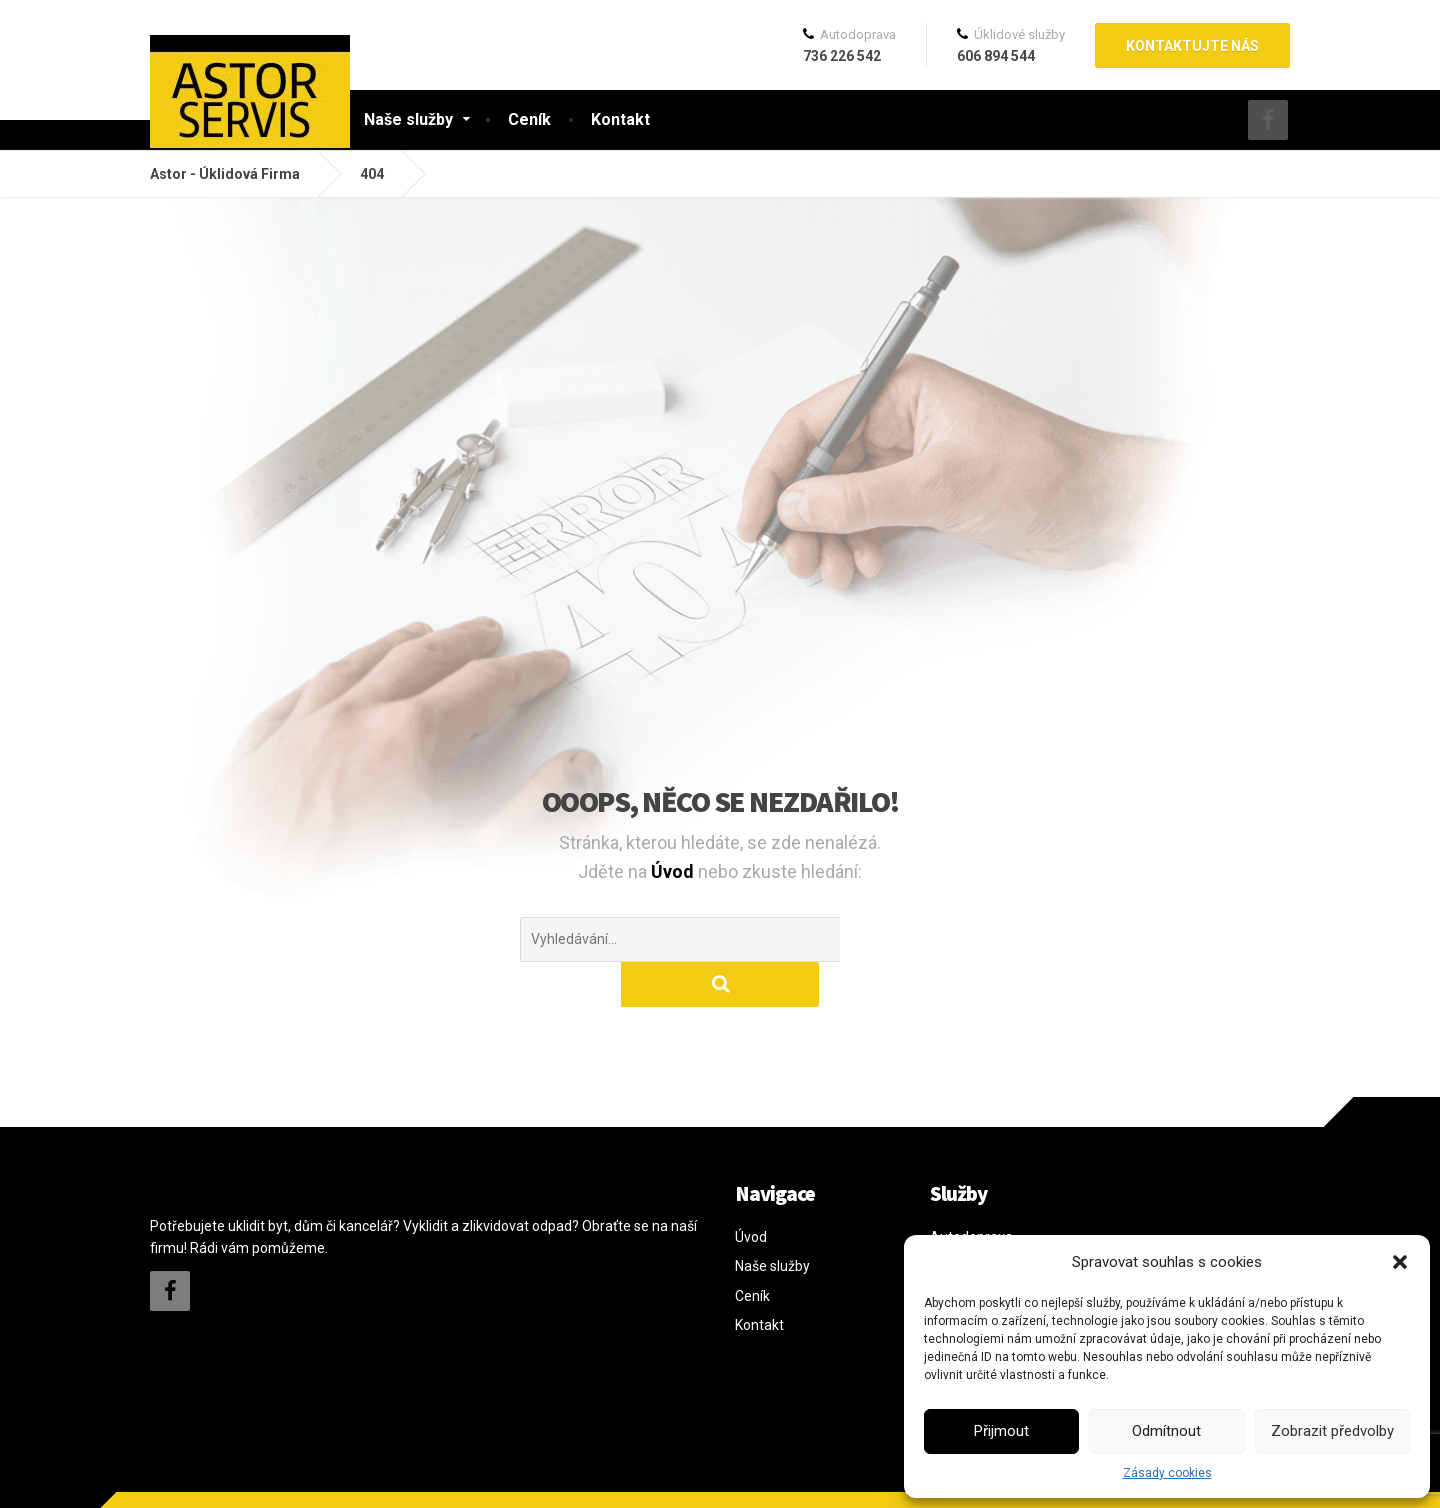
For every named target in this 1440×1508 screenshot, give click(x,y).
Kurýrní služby (973, 1221)
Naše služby (408, 119)
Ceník (529, 119)
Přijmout (1001, 1431)
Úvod (674, 871)
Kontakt (620, 119)
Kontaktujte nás (1192, 46)
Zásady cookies (1167, 1473)
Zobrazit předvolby (1332, 1431)
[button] (1400, 1262)
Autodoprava (971, 1192)
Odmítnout (1166, 1431)
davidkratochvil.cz (288, 1477)
